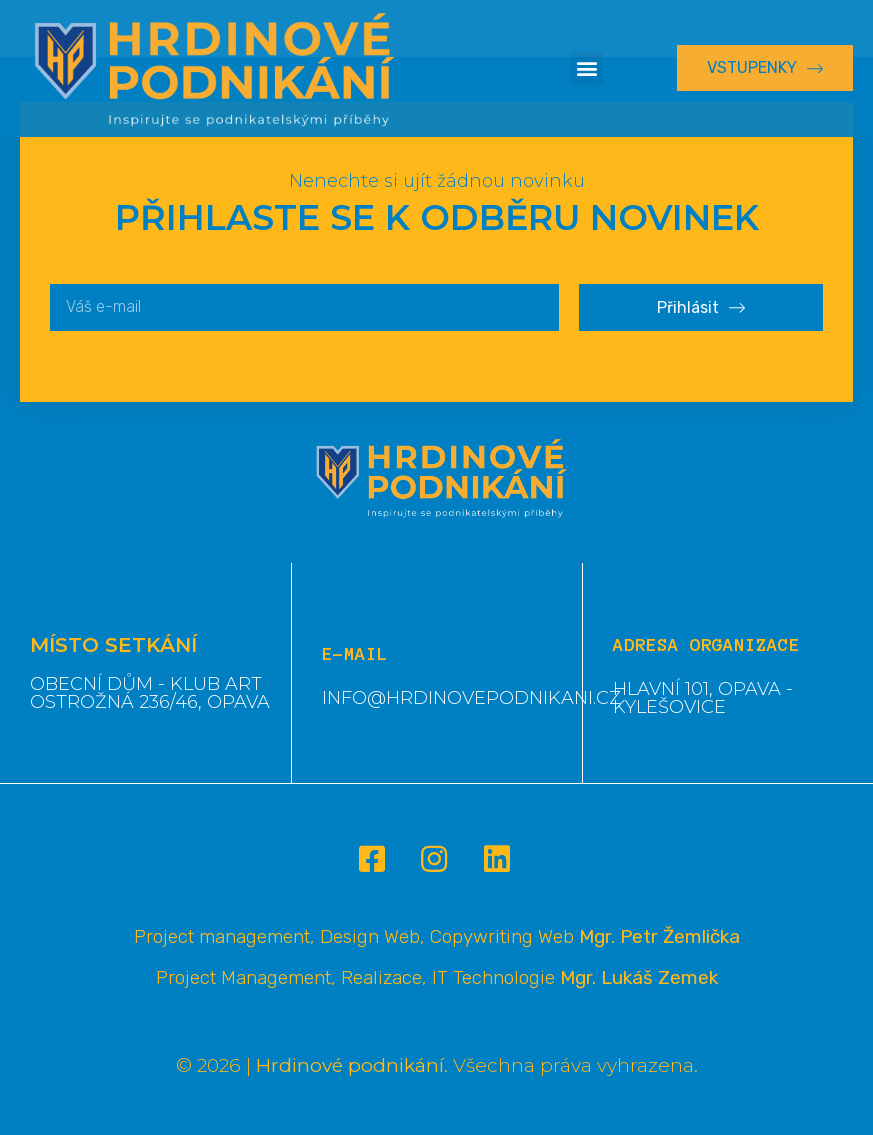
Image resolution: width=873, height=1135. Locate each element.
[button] (586, 68)
